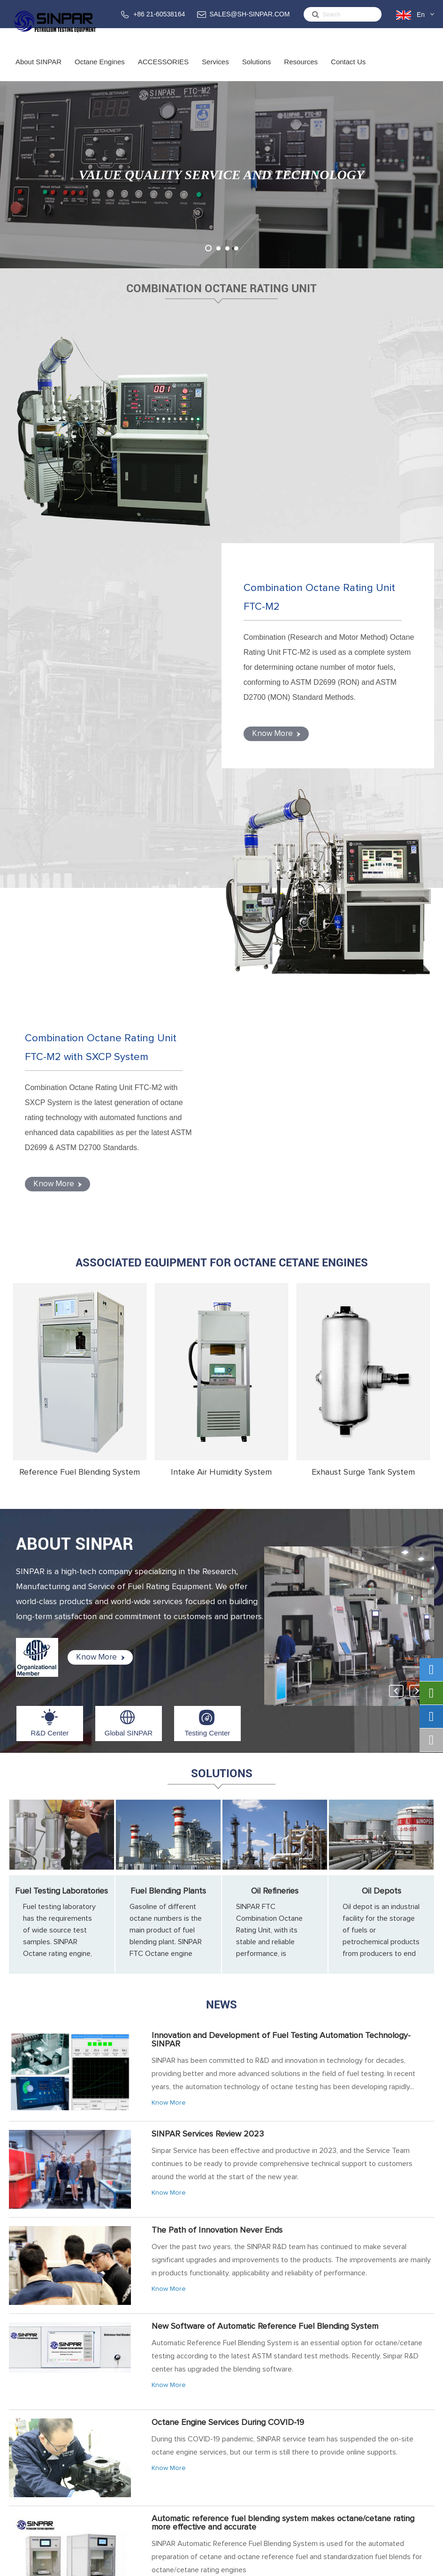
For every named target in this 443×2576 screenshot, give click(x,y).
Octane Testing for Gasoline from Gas (221, 2263)
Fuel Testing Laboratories (61, 1441)
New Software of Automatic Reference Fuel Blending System (265, 1876)
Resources (300, 69)
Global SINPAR (129, 1283)
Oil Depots (381, 1441)
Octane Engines (100, 69)
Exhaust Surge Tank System (363, 1022)
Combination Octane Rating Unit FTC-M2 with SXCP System (104, 602)
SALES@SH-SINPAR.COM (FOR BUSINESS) (383, 2425)
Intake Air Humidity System (221, 1022)
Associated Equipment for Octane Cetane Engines (222, 812)
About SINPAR (38, 69)
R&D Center (50, 1283)
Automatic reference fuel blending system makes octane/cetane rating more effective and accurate (283, 2072)
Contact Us (348, 69)
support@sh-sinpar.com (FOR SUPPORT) (381, 2450)
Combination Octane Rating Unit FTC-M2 (323, 376)
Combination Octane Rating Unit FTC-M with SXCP (150, 2425)
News (221, 1554)
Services (215, 69)
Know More (273, 509)
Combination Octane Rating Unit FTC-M (144, 2407)
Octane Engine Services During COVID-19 (228, 1972)
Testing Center (207, 1283)
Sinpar (84, 2564)
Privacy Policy (408, 2564)
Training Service (239, 2419)
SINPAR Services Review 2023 (208, 1684)
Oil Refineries (274, 1441)
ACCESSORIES (163, 69)
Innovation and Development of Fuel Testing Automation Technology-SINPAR (281, 1589)
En (421, 14)
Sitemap (362, 2564)
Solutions (257, 69)
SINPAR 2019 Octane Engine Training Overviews (240, 2167)
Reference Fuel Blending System (79, 1022)
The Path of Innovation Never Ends (217, 1780)
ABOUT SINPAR (74, 1094)
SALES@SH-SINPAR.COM (249, 14)
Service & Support (241, 2407)
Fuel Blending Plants (168, 1441)
